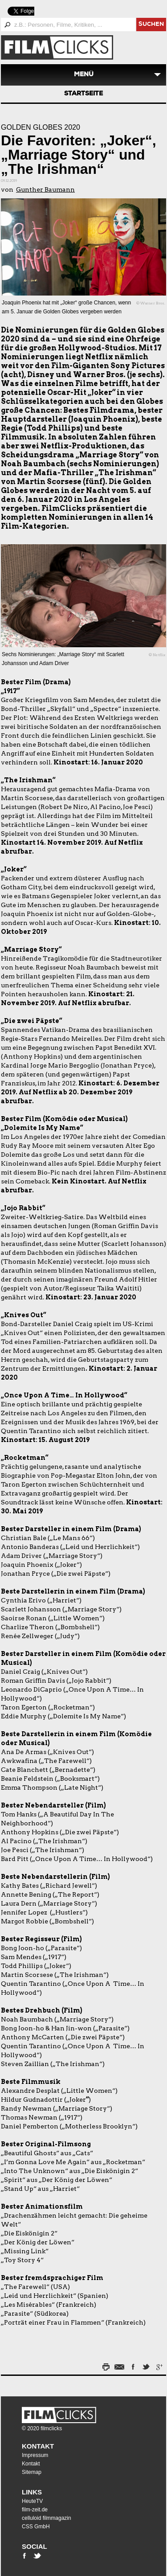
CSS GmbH (36, 2526)
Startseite (83, 94)
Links (32, 2492)
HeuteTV (32, 2501)
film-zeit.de (35, 2509)
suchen (151, 25)
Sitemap (31, 2472)
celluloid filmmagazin (46, 2518)
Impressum (35, 2455)
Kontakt (38, 2446)
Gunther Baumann (45, 189)
